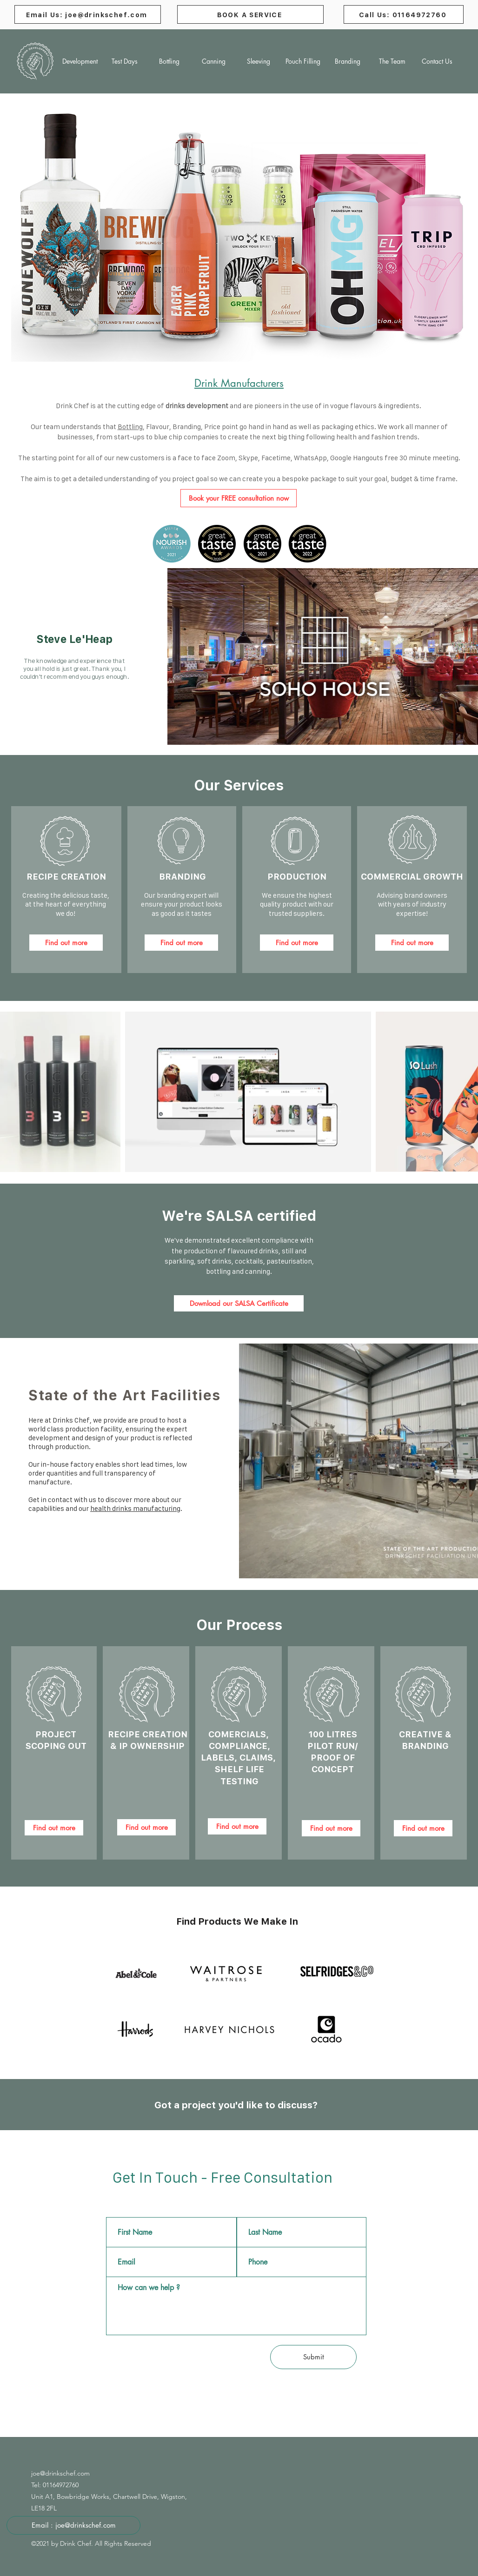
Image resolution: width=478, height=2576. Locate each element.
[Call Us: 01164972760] (404, 14)
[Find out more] (66, 942)
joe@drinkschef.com (60, 2473)
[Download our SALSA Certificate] (239, 1303)
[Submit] (313, 2357)
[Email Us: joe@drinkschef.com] (87, 14)
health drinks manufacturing (135, 1508)
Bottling (130, 426)
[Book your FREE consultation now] (238, 498)
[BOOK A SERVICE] (250, 14)
